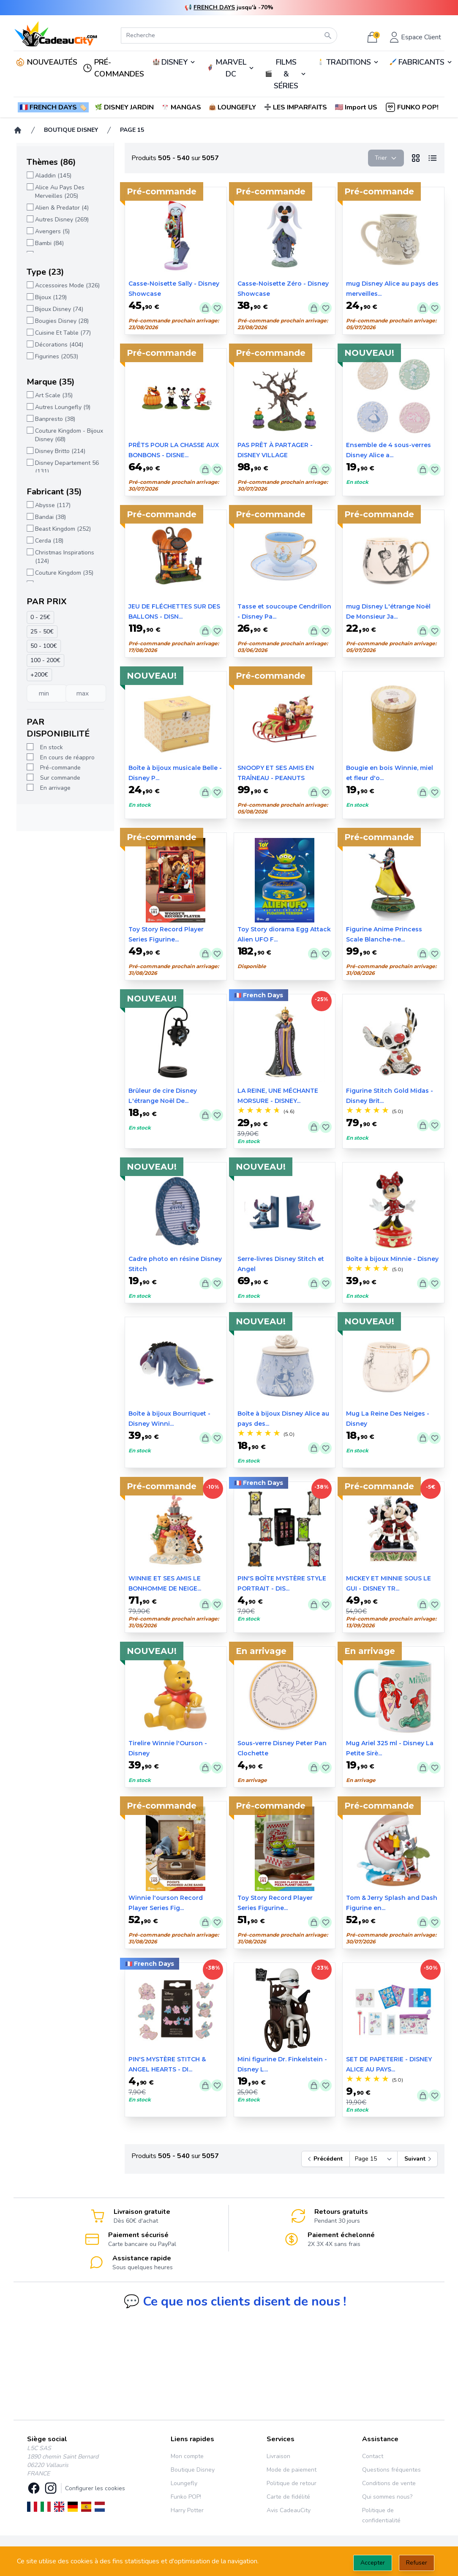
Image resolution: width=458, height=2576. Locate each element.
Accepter (372, 2563)
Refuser (416, 2563)
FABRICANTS (421, 62)
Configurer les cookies (95, 2488)
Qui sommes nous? (387, 2497)
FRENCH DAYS (214, 7)
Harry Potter (187, 2510)
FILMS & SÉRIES (286, 74)
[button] (357, 107)
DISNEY (174, 62)
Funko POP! (186, 2497)
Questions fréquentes (391, 2470)
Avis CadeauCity (289, 2510)
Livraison (278, 2456)
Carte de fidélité (288, 2497)
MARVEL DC (230, 68)
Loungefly (184, 2483)
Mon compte (187, 2456)
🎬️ (286, 74)
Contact (372, 2456)
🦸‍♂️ (230, 68)
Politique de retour (291, 2483)
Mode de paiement (291, 2470)
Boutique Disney (193, 2470)
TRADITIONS (348, 62)
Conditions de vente (389, 2483)
